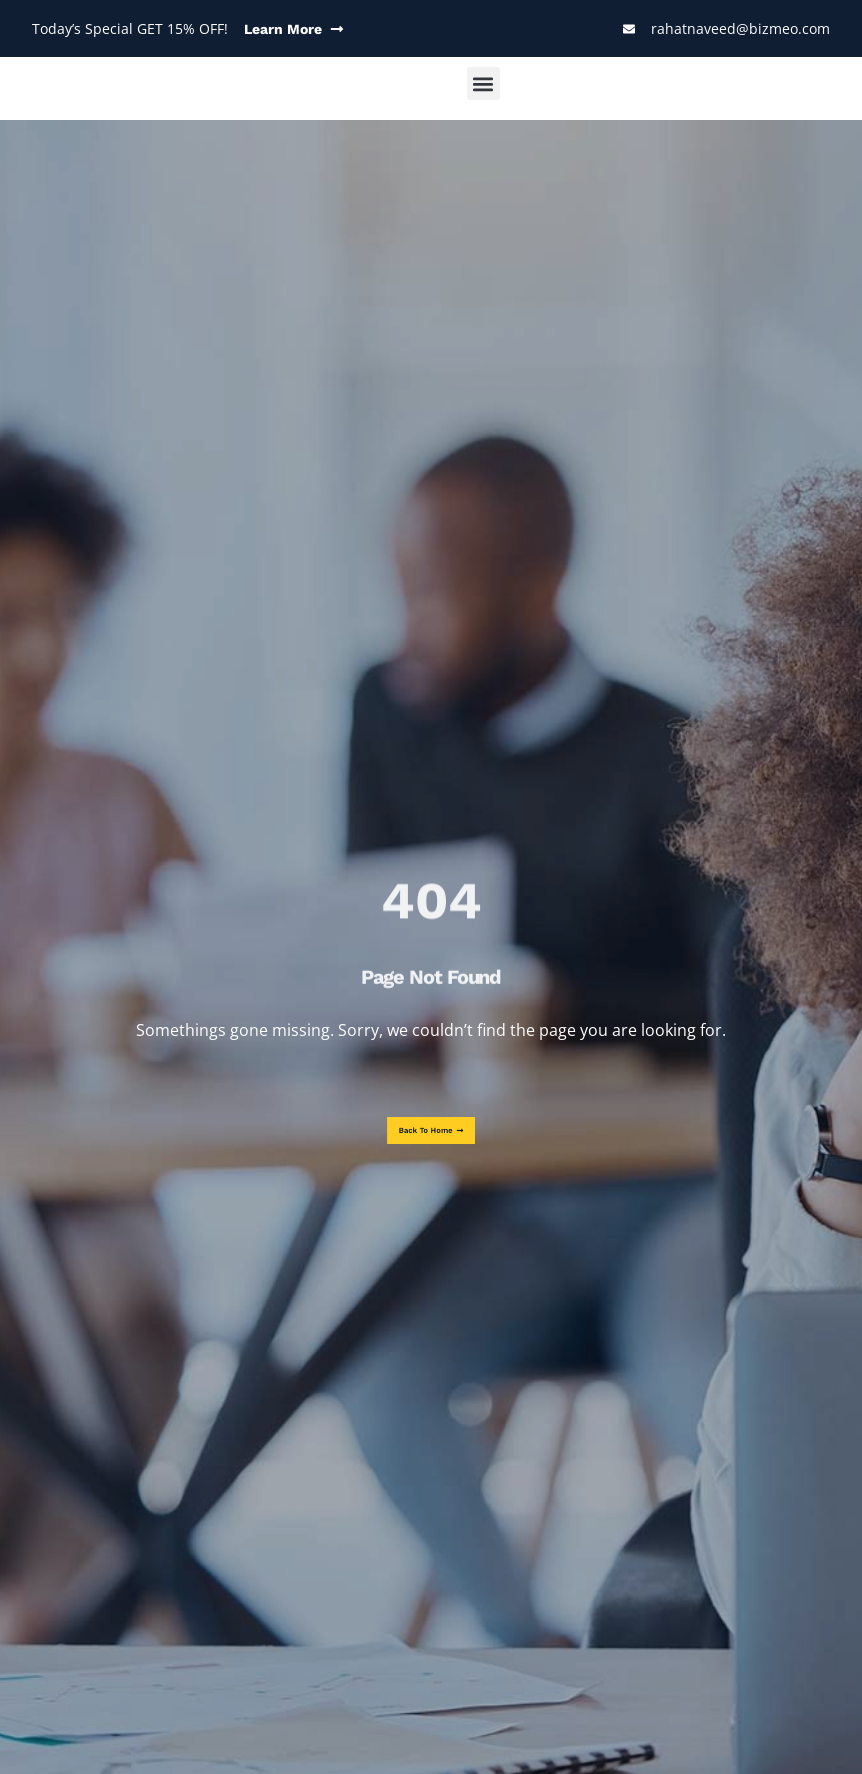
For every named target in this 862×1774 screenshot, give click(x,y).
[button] (483, 83)
